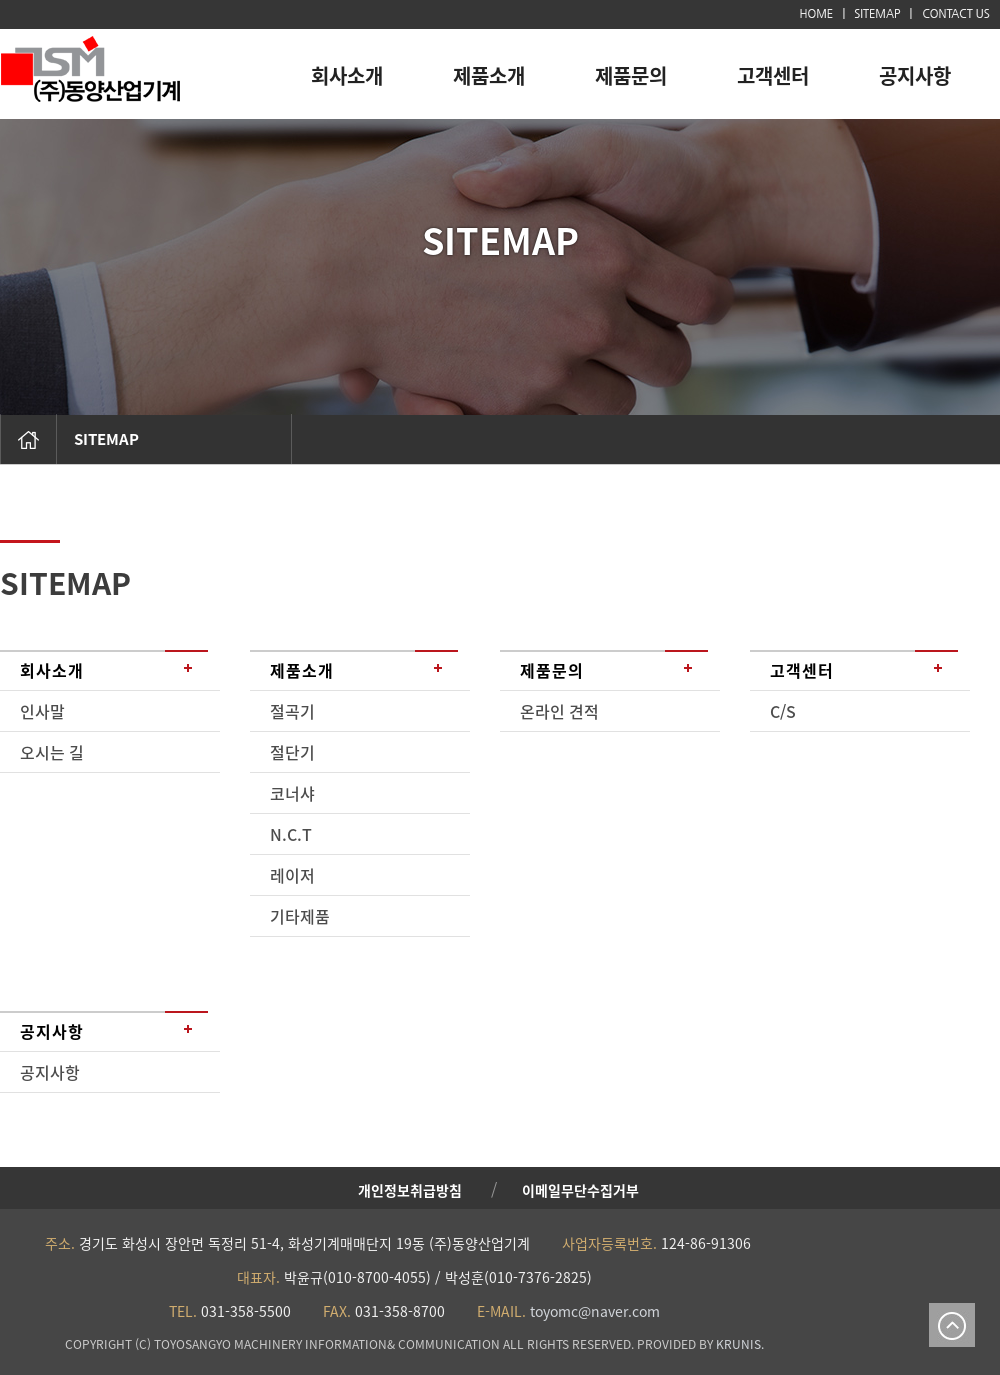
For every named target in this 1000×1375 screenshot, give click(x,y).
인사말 (42, 711)
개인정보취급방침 (410, 1190)
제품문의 (631, 75)
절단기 (292, 752)
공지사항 (915, 75)
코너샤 (292, 793)
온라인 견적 (559, 711)
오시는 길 (52, 752)
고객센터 (773, 75)
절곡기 (292, 711)
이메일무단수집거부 (580, 1190)
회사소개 (347, 75)
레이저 (292, 875)
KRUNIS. (740, 1344)
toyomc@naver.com (593, 1311)
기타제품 (300, 916)
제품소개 (489, 75)
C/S (783, 711)
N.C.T (291, 834)
